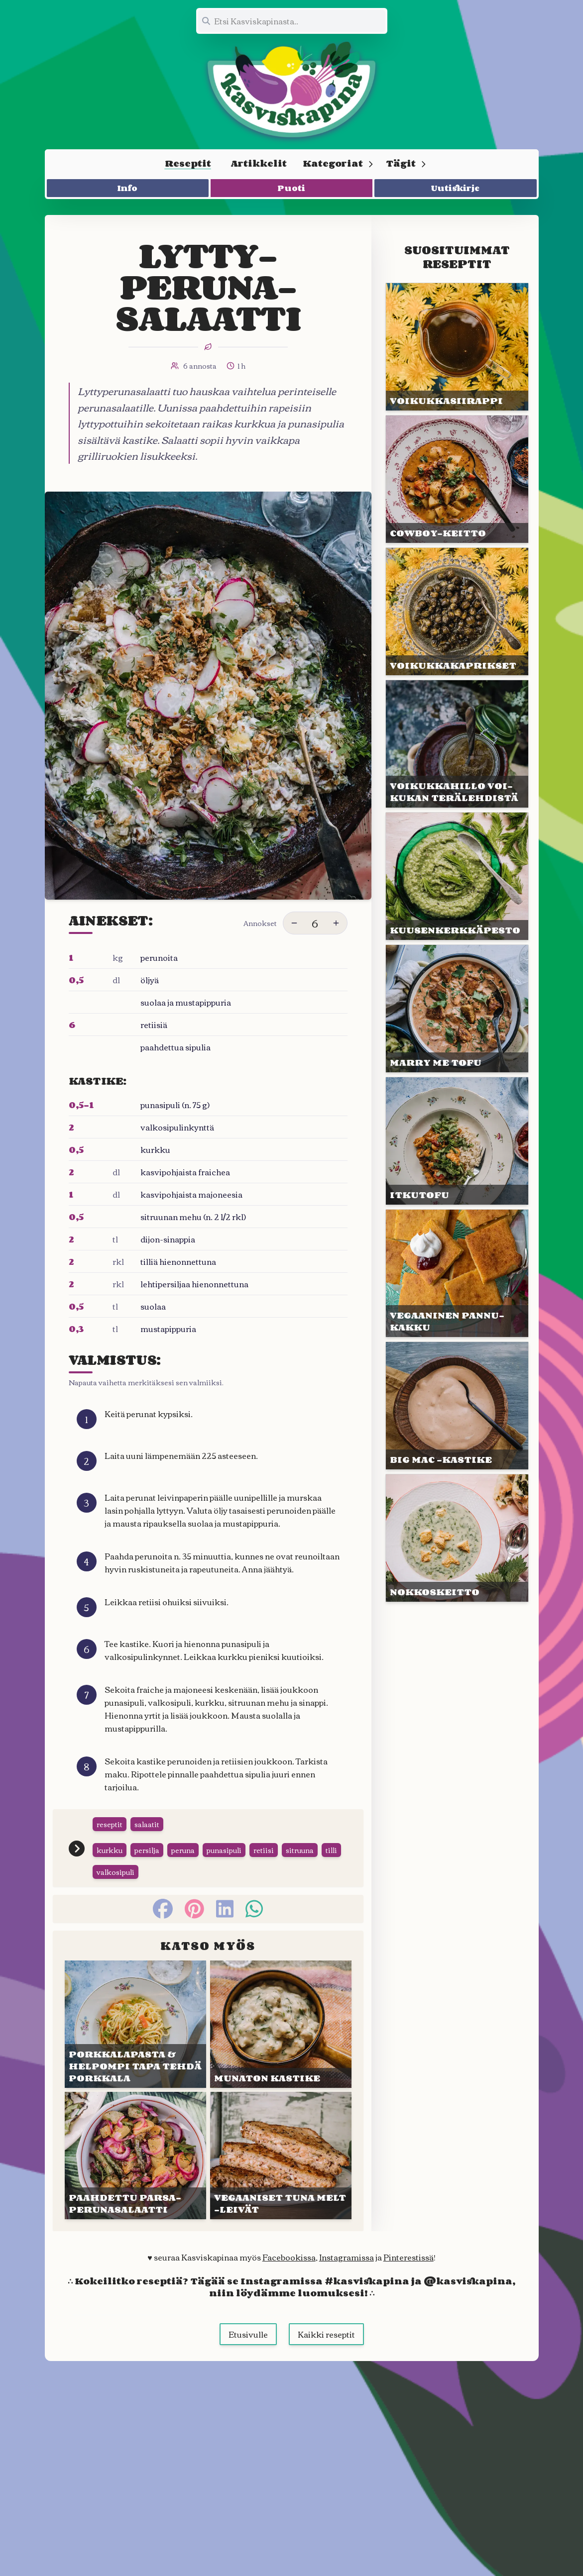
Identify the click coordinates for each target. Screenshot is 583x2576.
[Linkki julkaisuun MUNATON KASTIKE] (280, 2024)
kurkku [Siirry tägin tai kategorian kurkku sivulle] (109, 1850)
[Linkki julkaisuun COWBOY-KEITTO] (457, 479)
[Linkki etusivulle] (291, 89)
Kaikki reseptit (326, 2334)
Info (127, 188)
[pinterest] (194, 1909)
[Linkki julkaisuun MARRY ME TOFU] (457, 1008)
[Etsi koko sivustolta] (291, 21)
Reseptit (188, 163)
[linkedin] (224, 1909)
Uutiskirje (455, 188)
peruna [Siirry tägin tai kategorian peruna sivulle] (183, 1850)
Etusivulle (248, 2334)
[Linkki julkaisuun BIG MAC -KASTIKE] (457, 1405)
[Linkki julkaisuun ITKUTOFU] (457, 1141)
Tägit (406, 163)
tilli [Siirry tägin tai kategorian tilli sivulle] (331, 1850)
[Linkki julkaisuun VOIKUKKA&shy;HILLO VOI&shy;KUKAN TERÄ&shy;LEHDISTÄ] (457, 744)
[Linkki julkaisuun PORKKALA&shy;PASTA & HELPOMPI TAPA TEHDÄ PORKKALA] (135, 2024)
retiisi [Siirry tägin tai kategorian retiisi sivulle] (263, 1850)
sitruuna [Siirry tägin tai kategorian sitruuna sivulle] (300, 1850)
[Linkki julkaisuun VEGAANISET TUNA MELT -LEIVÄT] (280, 2155)
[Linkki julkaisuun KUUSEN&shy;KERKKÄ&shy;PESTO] (457, 876)
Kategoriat (338, 163)
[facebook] (163, 1909)
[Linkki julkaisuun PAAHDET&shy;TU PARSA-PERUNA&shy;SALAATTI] (135, 2155)
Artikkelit (259, 163)
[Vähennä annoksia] (294, 923)
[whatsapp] (254, 1909)
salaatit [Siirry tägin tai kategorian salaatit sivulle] (146, 1824)
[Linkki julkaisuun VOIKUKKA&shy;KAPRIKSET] (457, 611)
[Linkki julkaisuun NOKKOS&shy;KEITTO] (457, 1538)
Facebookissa (289, 2257)
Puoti (291, 188)
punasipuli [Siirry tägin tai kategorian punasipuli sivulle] (224, 1850)
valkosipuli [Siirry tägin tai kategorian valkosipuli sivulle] (115, 1871)
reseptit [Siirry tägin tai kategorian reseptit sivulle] (109, 1824)
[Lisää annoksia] (336, 923)
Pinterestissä (408, 2257)
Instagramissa (346, 2257)
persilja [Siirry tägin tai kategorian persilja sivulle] (146, 1850)
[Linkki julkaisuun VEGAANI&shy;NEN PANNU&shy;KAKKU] (457, 1273)
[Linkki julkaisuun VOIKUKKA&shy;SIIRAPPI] (457, 347)
